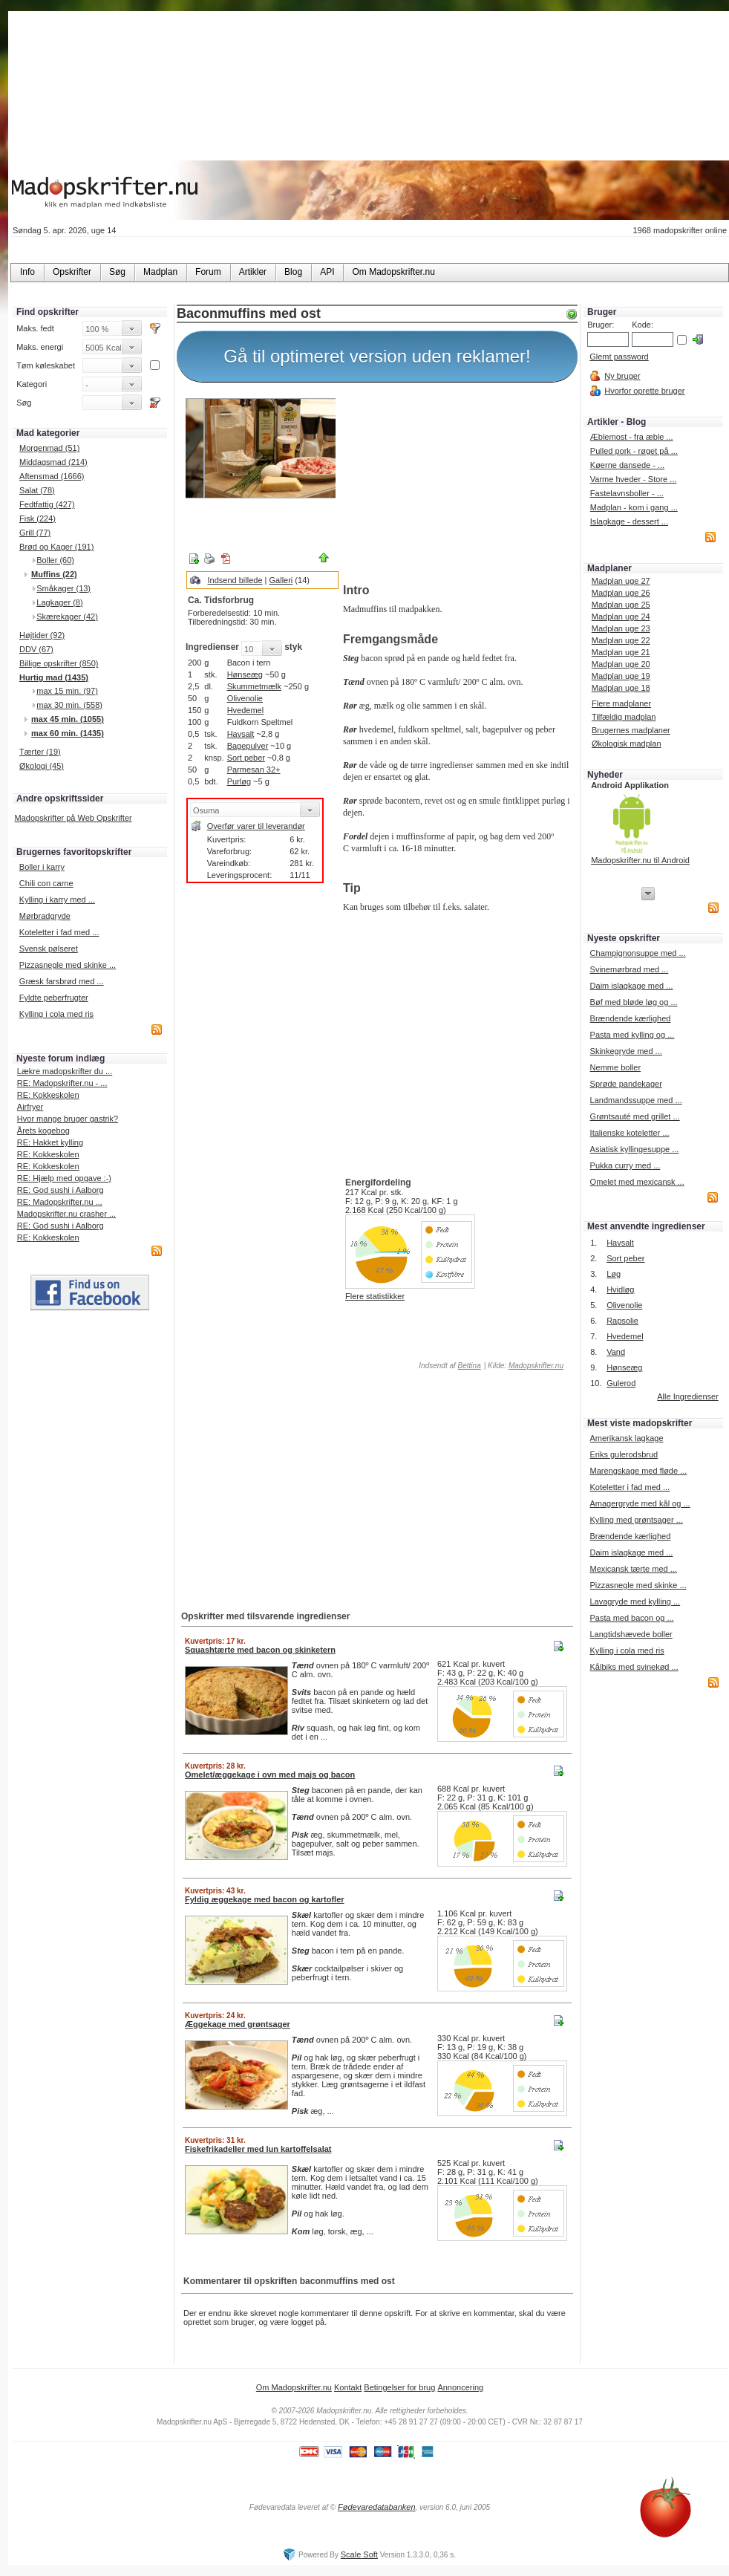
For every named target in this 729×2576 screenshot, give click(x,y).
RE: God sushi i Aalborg (60, 1189)
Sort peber (246, 757)
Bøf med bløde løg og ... (634, 1002)
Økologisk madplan (626, 743)
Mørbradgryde (45, 915)
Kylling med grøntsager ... (635, 1519)
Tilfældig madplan (624, 716)
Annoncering (460, 2387)
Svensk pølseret (48, 948)
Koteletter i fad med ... (59, 932)
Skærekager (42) (67, 616)
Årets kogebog (43, 1130)
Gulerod (621, 1383)
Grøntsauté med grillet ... (635, 1116)
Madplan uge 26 (621, 592)
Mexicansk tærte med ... (632, 1568)
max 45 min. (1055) (67, 719)
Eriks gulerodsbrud (623, 1454)
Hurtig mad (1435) (53, 677)
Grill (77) (34, 532)
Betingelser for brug (399, 2387)
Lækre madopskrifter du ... (64, 1071)
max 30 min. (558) (69, 704)
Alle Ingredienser (688, 1396)
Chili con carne (46, 883)
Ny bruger (622, 375)
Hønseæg (245, 674)
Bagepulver (248, 745)
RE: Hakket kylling (50, 1142)
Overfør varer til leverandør (256, 826)
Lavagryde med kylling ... (634, 1601)
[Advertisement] (457, 485)
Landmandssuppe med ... (636, 1100)
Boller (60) (55, 560)
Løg (614, 1273)
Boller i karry (42, 866)
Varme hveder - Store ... (633, 479)
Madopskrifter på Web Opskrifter (73, 817)
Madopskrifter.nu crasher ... (66, 1213)
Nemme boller (615, 1067)
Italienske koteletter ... (630, 1132)
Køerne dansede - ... (627, 465)
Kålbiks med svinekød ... (633, 1666)
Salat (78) (37, 490)
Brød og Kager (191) (56, 546)
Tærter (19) (40, 751)
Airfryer (30, 1106)
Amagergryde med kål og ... (639, 1503)
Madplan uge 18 (621, 687)
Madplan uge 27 (621, 580)
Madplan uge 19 (621, 675)
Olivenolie (245, 698)
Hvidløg (620, 1289)
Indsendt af (449, 1366)
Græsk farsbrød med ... (61, 981)
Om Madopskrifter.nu (294, 2387)
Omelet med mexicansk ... (637, 1181)
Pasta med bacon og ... (631, 1617)
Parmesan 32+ (254, 769)
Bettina (469, 1366)
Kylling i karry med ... (57, 899)
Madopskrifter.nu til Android (640, 860)
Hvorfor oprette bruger (644, 390)
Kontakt (348, 2387)
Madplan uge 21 (621, 652)
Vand (616, 1351)
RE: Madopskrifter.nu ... (59, 1201)
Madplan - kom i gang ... (634, 507)
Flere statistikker (375, 1296)
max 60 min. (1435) (67, 733)
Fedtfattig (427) (47, 504)
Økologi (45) (41, 765)
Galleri (281, 580)
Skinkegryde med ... (626, 1051)
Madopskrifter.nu (536, 1366)
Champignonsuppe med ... (638, 953)
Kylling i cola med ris (56, 1013)
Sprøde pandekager (626, 1083)
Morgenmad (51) (49, 447)
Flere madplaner (621, 703)
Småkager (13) (63, 588)
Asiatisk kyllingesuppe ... (634, 1149)
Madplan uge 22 (621, 640)
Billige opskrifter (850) (58, 663)
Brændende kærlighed (630, 1018)
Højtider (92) (42, 635)
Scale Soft (359, 2554)
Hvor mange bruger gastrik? (67, 1118)
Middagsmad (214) (53, 462)
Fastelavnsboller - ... (627, 493)
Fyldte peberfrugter (53, 997)
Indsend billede (235, 580)
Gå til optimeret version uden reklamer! (377, 356)
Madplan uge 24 (621, 616)
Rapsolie (622, 1320)
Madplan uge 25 (621, 604)
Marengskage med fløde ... (638, 1470)
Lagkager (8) (59, 602)
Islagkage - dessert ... (629, 521)
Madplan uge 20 (621, 664)
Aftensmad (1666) (51, 476)
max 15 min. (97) (67, 690)
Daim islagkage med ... (631, 985)
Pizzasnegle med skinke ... (67, 964)
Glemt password (618, 356)
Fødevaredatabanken (377, 2506)
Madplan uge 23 (621, 628)
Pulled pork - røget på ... (634, 450)
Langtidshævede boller (630, 1634)
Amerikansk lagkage (626, 1438)
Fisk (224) (37, 518)
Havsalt (241, 733)
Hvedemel (245, 710)
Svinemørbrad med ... (629, 969)
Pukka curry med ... (625, 1165)
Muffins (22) (54, 574)
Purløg (239, 781)
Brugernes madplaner (631, 730)
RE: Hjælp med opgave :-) (64, 1178)
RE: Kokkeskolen (48, 1094)
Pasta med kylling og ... (632, 1034)
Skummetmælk (254, 686)
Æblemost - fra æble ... (631, 436)
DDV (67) (36, 649)
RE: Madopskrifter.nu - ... (62, 1083)
